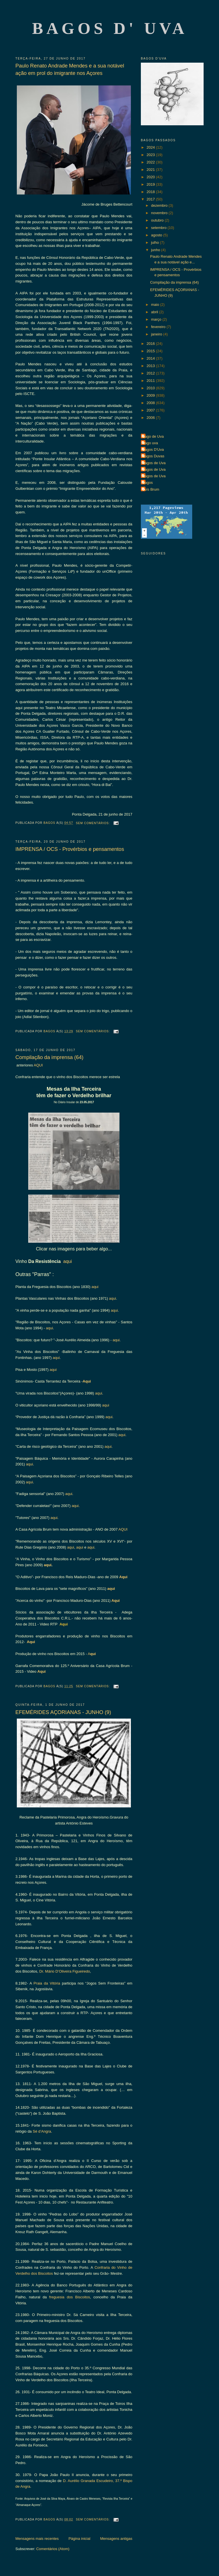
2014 (151, 358)
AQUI (38, 1065)
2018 (151, 192)
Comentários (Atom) (52, 2549)
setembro (159, 228)
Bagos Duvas (153, 456)
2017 (151, 199)
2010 (151, 388)
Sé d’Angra (42, 2131)
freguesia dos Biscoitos (69, 2297)
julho (155, 242)
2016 (151, 343)
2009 (151, 395)
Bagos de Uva (154, 463)
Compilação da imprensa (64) (49, 1057)
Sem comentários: (93, 823)
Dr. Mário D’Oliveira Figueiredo (64, 1971)
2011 (151, 380)
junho (156, 250)
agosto (157, 235)
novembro (160, 213)
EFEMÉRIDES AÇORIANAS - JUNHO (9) (63, 1712)
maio (155, 304)
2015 (151, 351)
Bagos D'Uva (153, 449)
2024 (151, 147)
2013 (151, 366)
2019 (151, 184)
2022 (151, 162)
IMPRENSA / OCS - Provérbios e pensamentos (69, 849)
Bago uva (150, 443)
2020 (151, 177)
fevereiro (159, 327)
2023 (151, 155)
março (157, 319)
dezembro (160, 205)
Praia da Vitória (46, 1983)
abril (155, 312)
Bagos (147, 482)
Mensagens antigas (116, 2538)
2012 (151, 373)
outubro (158, 220)
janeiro (157, 334)
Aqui (87, 1381)
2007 (151, 410)
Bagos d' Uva (110, 28)
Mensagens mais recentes (37, 2538)
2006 (151, 417)
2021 (151, 169)
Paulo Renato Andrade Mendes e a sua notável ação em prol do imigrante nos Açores (69, 69)
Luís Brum (150, 489)
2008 (151, 403)
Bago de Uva (153, 436)
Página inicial (79, 2538)
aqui (66, 1261)
